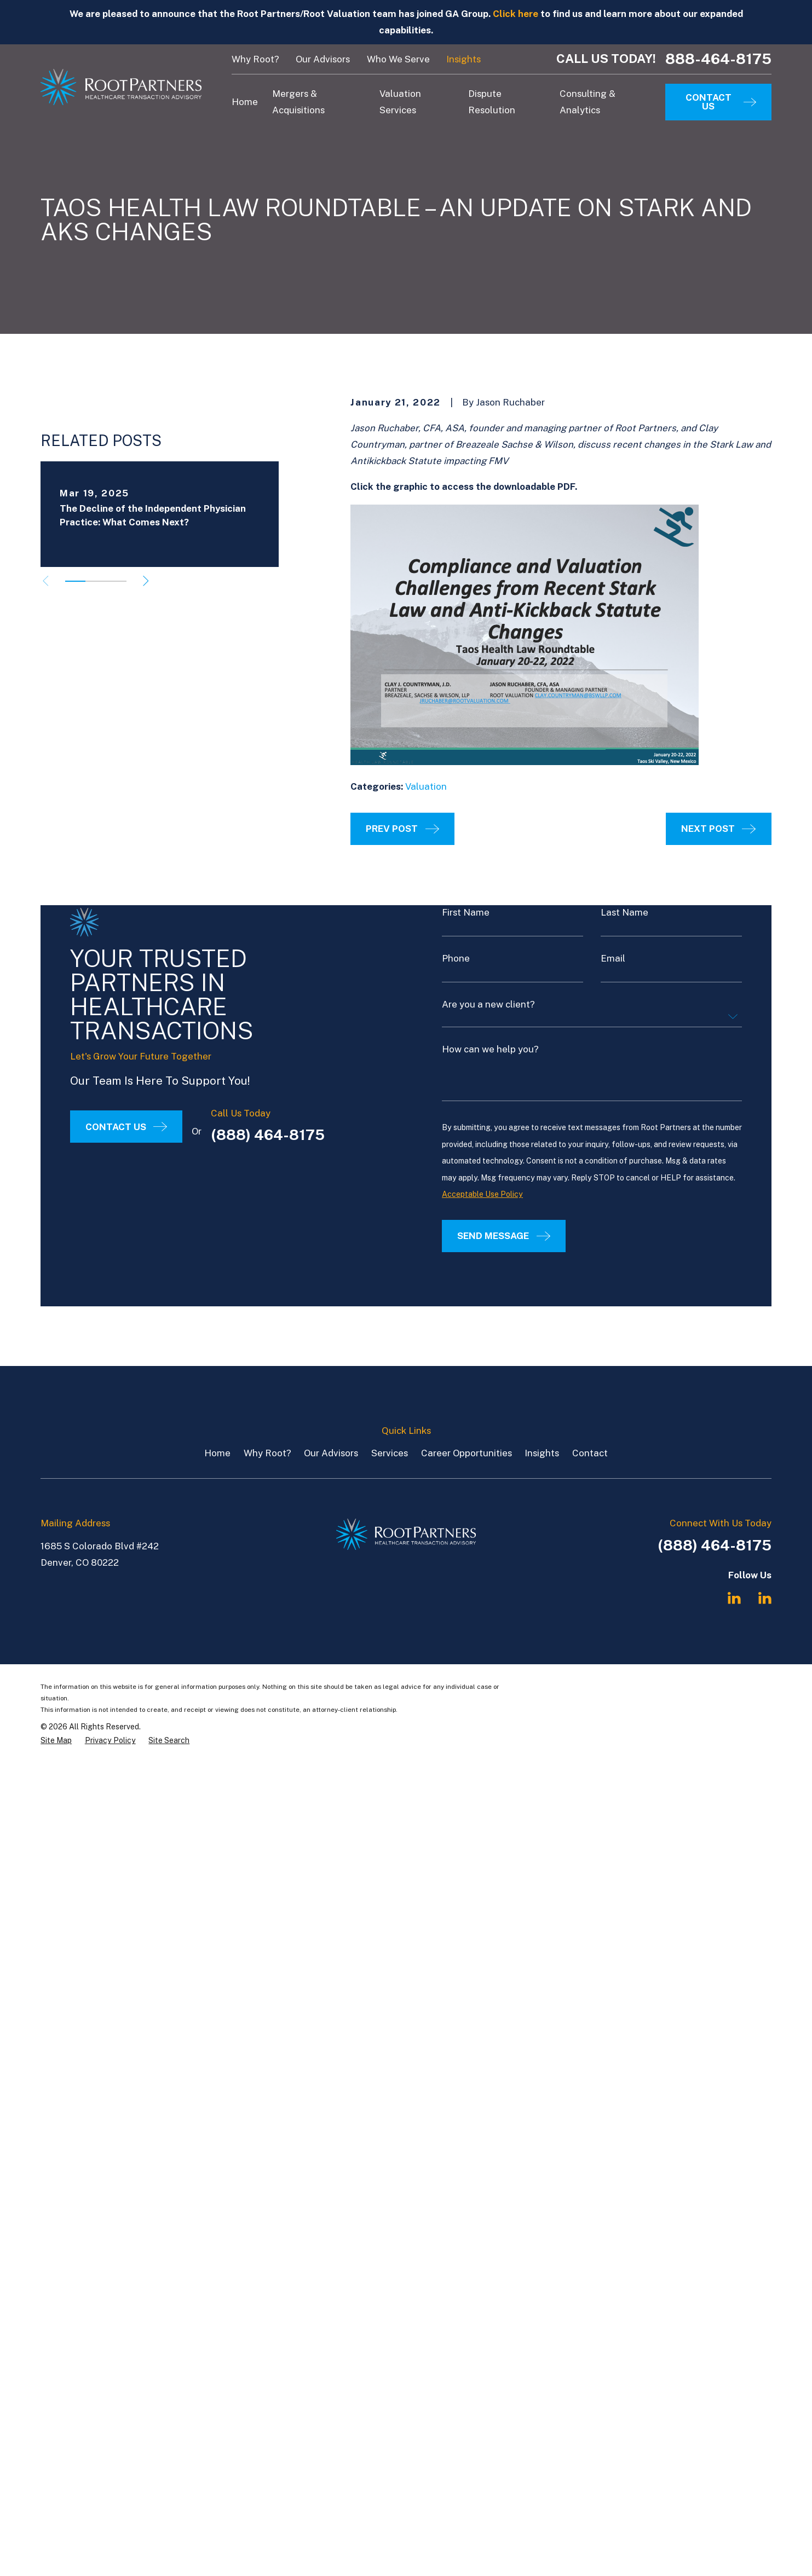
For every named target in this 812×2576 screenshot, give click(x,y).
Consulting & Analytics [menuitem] (587, 101)
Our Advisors (323, 59)
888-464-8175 (718, 58)
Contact (590, 1453)
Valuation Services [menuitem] (400, 101)
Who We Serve (398, 59)
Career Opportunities (466, 1453)
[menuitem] (56, 1740)
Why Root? (255, 59)
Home (217, 1453)
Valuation (426, 786)
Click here (515, 13)
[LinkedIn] (734, 1598)
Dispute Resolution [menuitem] (491, 101)
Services (389, 1453)
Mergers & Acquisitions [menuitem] (298, 101)
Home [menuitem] (245, 101)
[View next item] (146, 598)
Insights (463, 59)
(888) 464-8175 (714, 1545)
